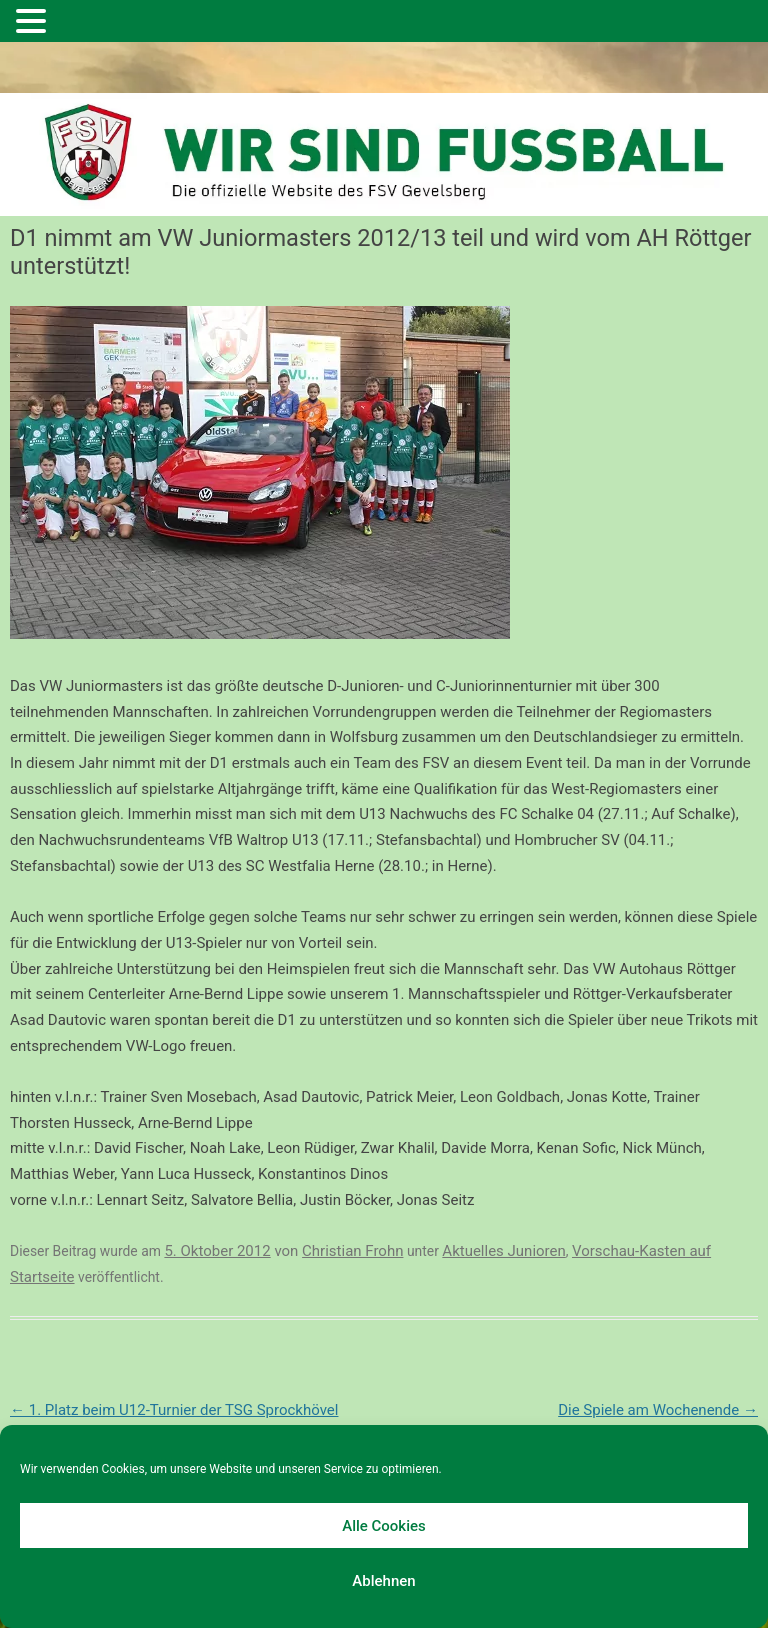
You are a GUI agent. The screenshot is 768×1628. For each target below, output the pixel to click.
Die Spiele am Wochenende (658, 1410)
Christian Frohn (352, 1251)
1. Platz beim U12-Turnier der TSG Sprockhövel (174, 1410)
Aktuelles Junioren (503, 1251)
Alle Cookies (384, 1526)
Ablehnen (383, 1581)
